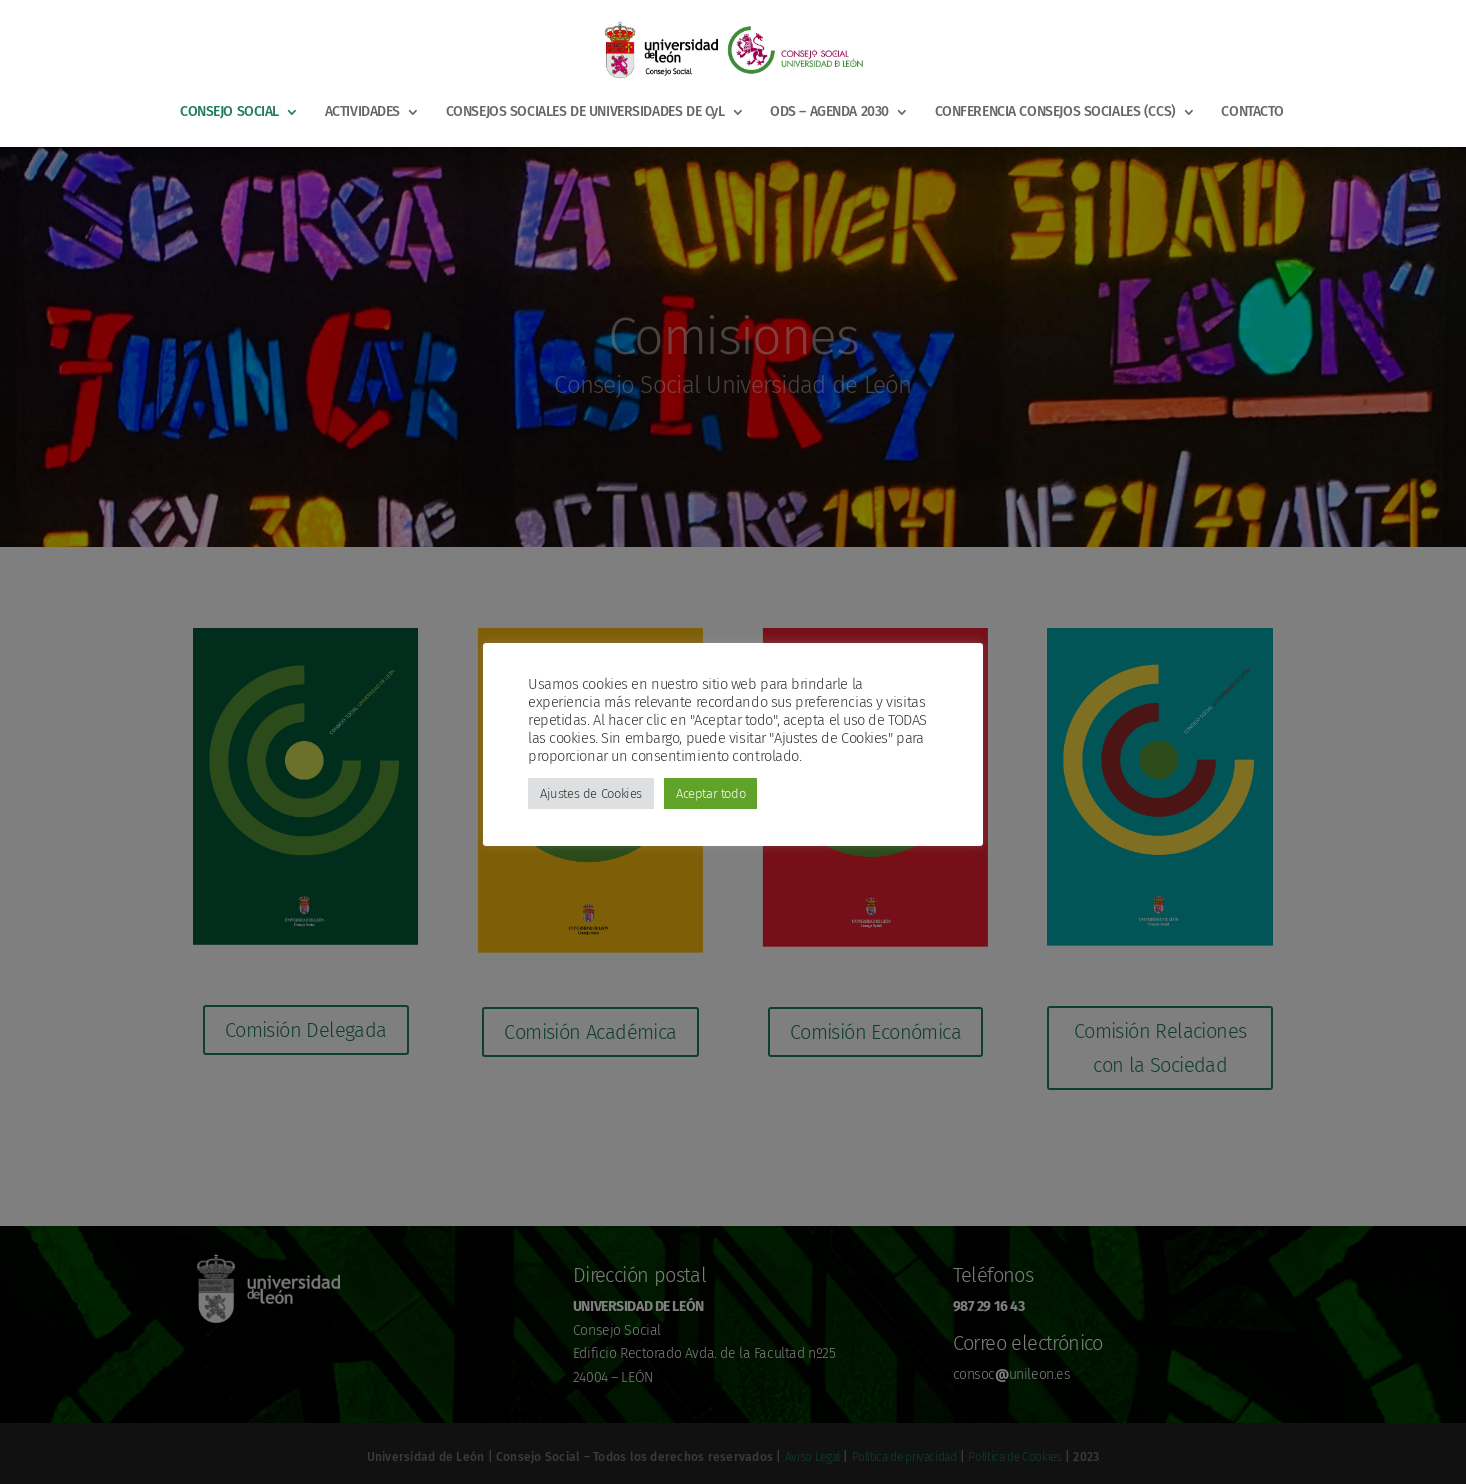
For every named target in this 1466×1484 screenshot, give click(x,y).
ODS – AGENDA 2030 (829, 112)
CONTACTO (1252, 112)
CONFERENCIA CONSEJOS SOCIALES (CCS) (1055, 112)
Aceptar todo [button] (710, 793)
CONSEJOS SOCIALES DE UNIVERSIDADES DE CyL (585, 112)
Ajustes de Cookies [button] (591, 793)
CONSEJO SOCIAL (229, 112)
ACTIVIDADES (362, 112)
